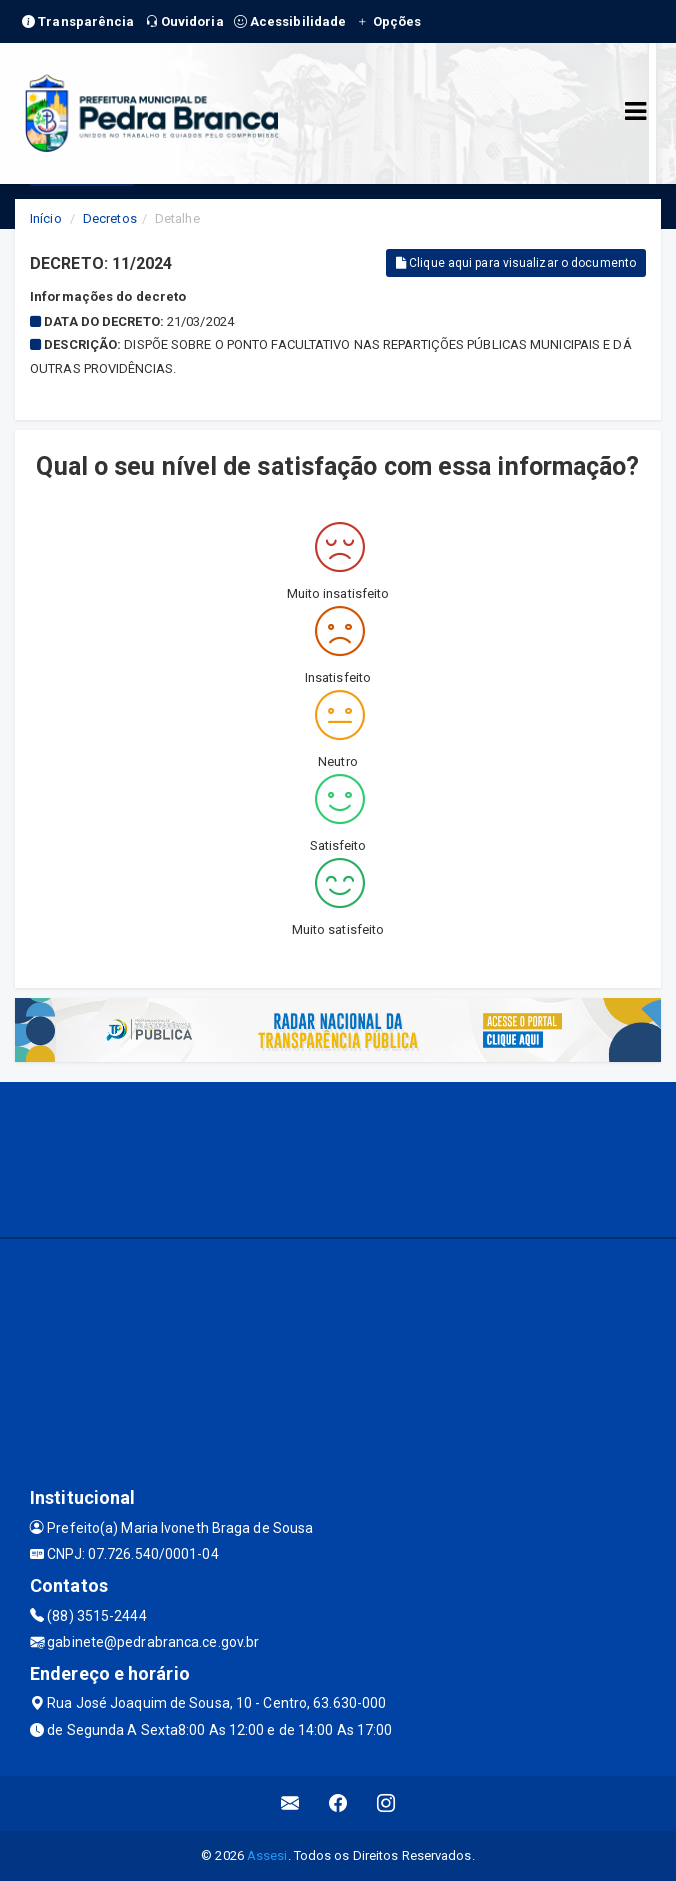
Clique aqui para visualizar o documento (516, 263)
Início (46, 218)
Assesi (267, 1855)
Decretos (110, 218)
